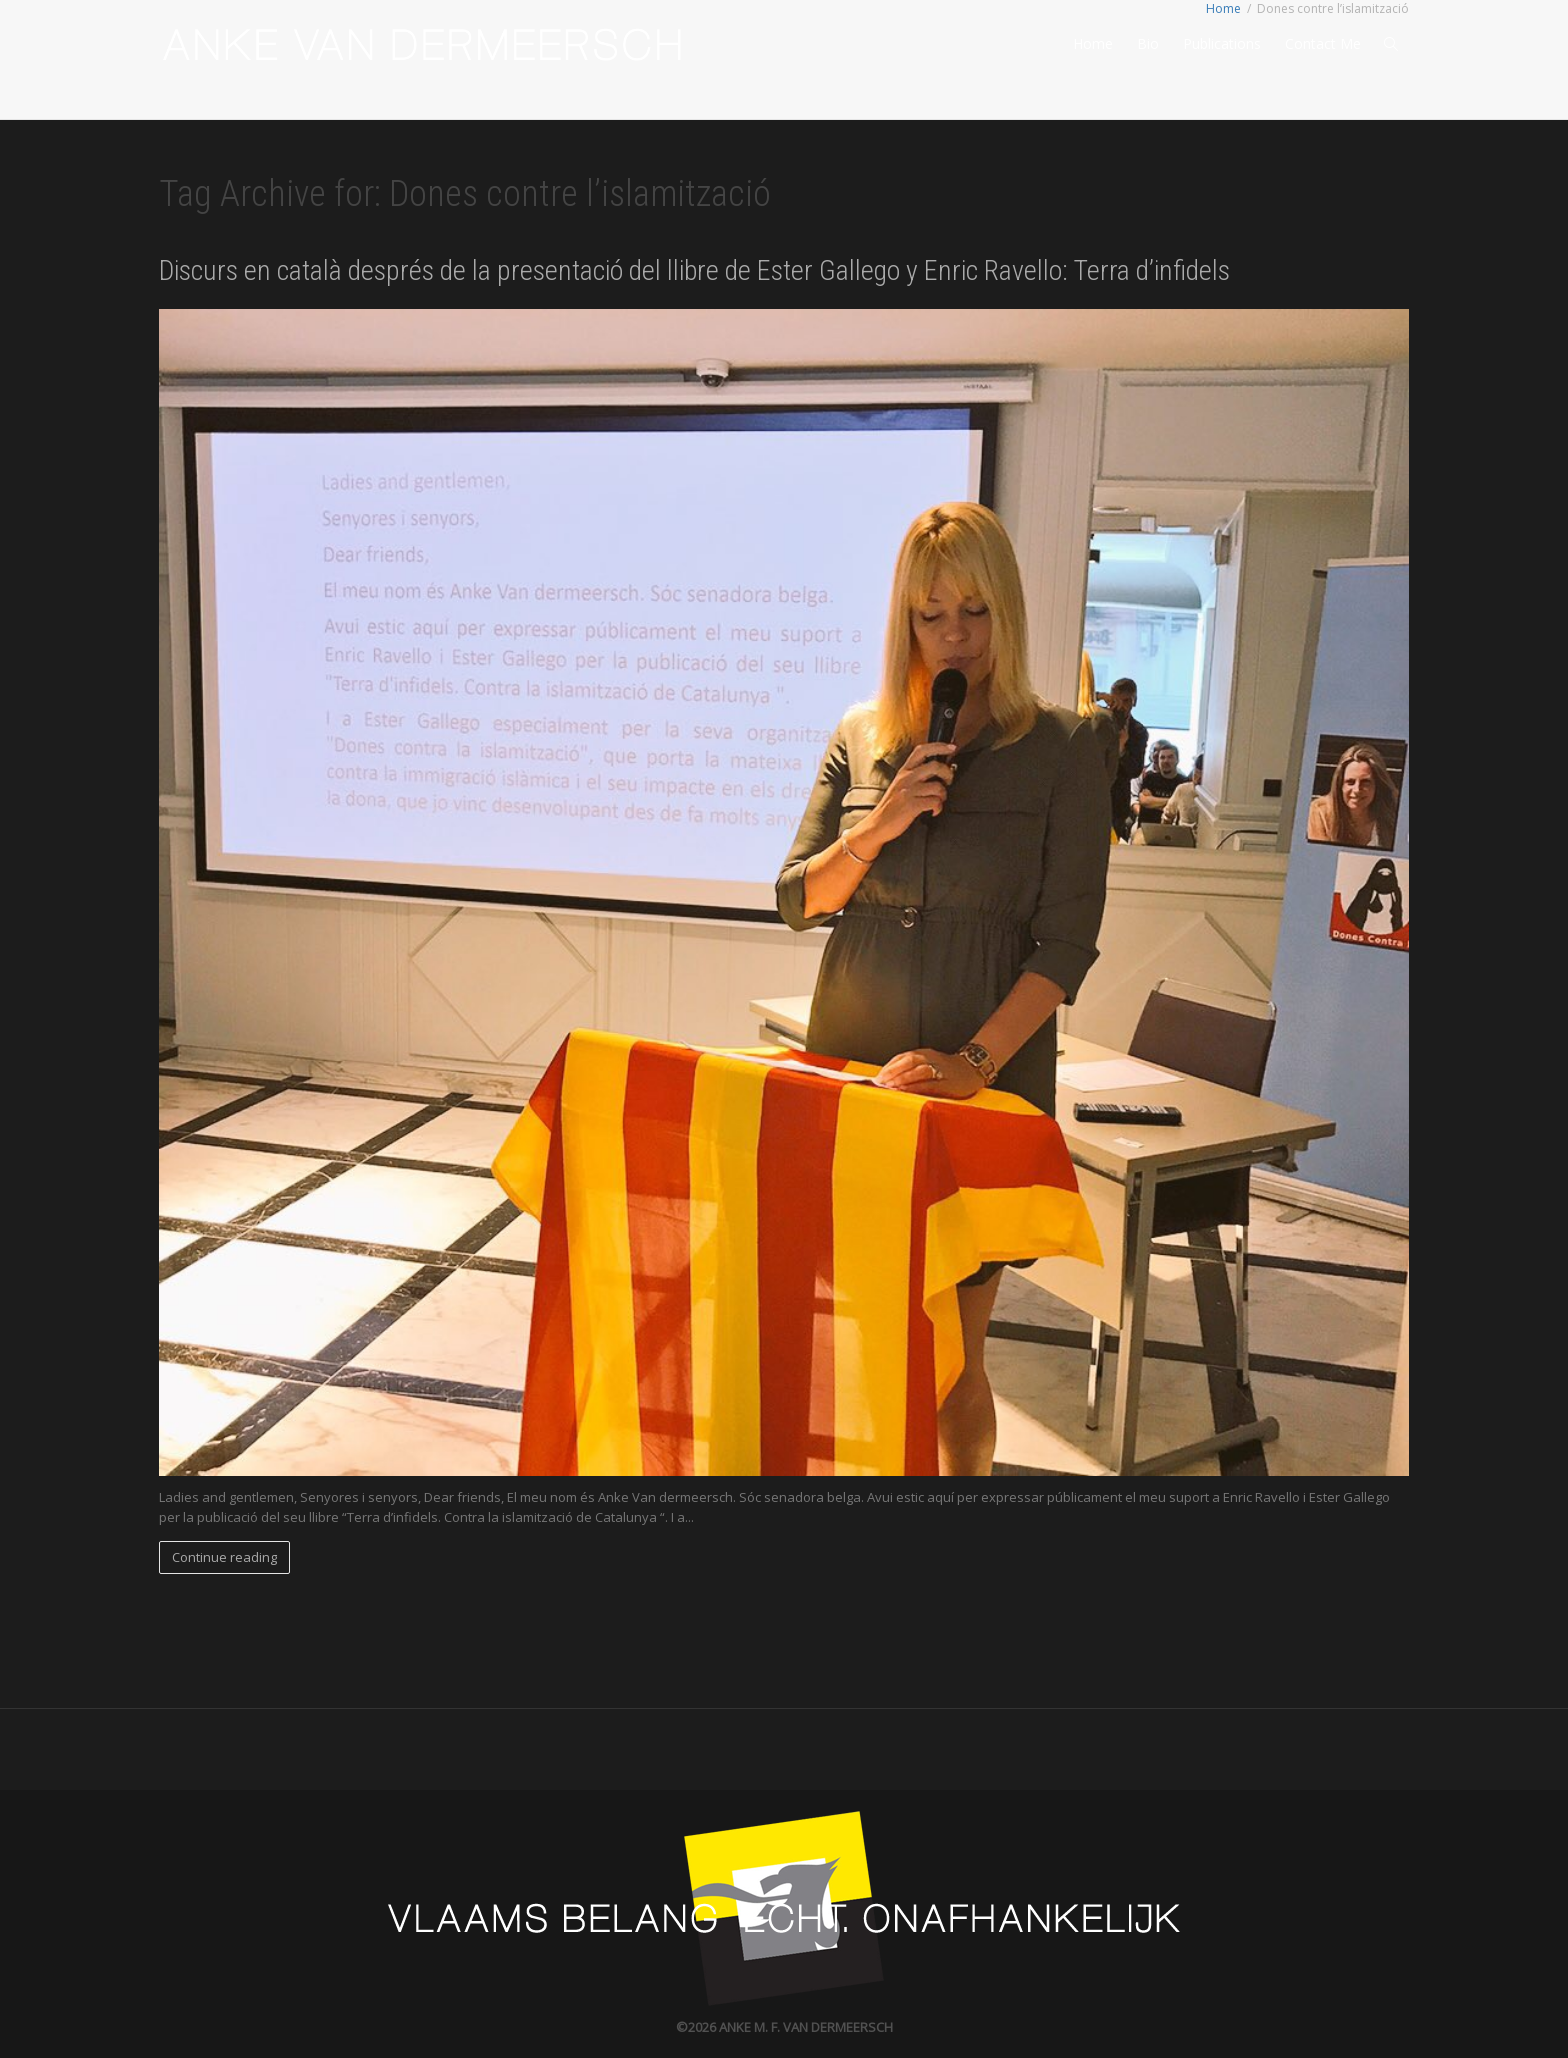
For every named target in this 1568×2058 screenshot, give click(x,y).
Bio (1148, 43)
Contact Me (1323, 43)
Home (1093, 43)
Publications (1222, 43)
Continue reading (224, 1557)
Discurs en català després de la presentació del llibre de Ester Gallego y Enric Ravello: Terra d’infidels (694, 270)
